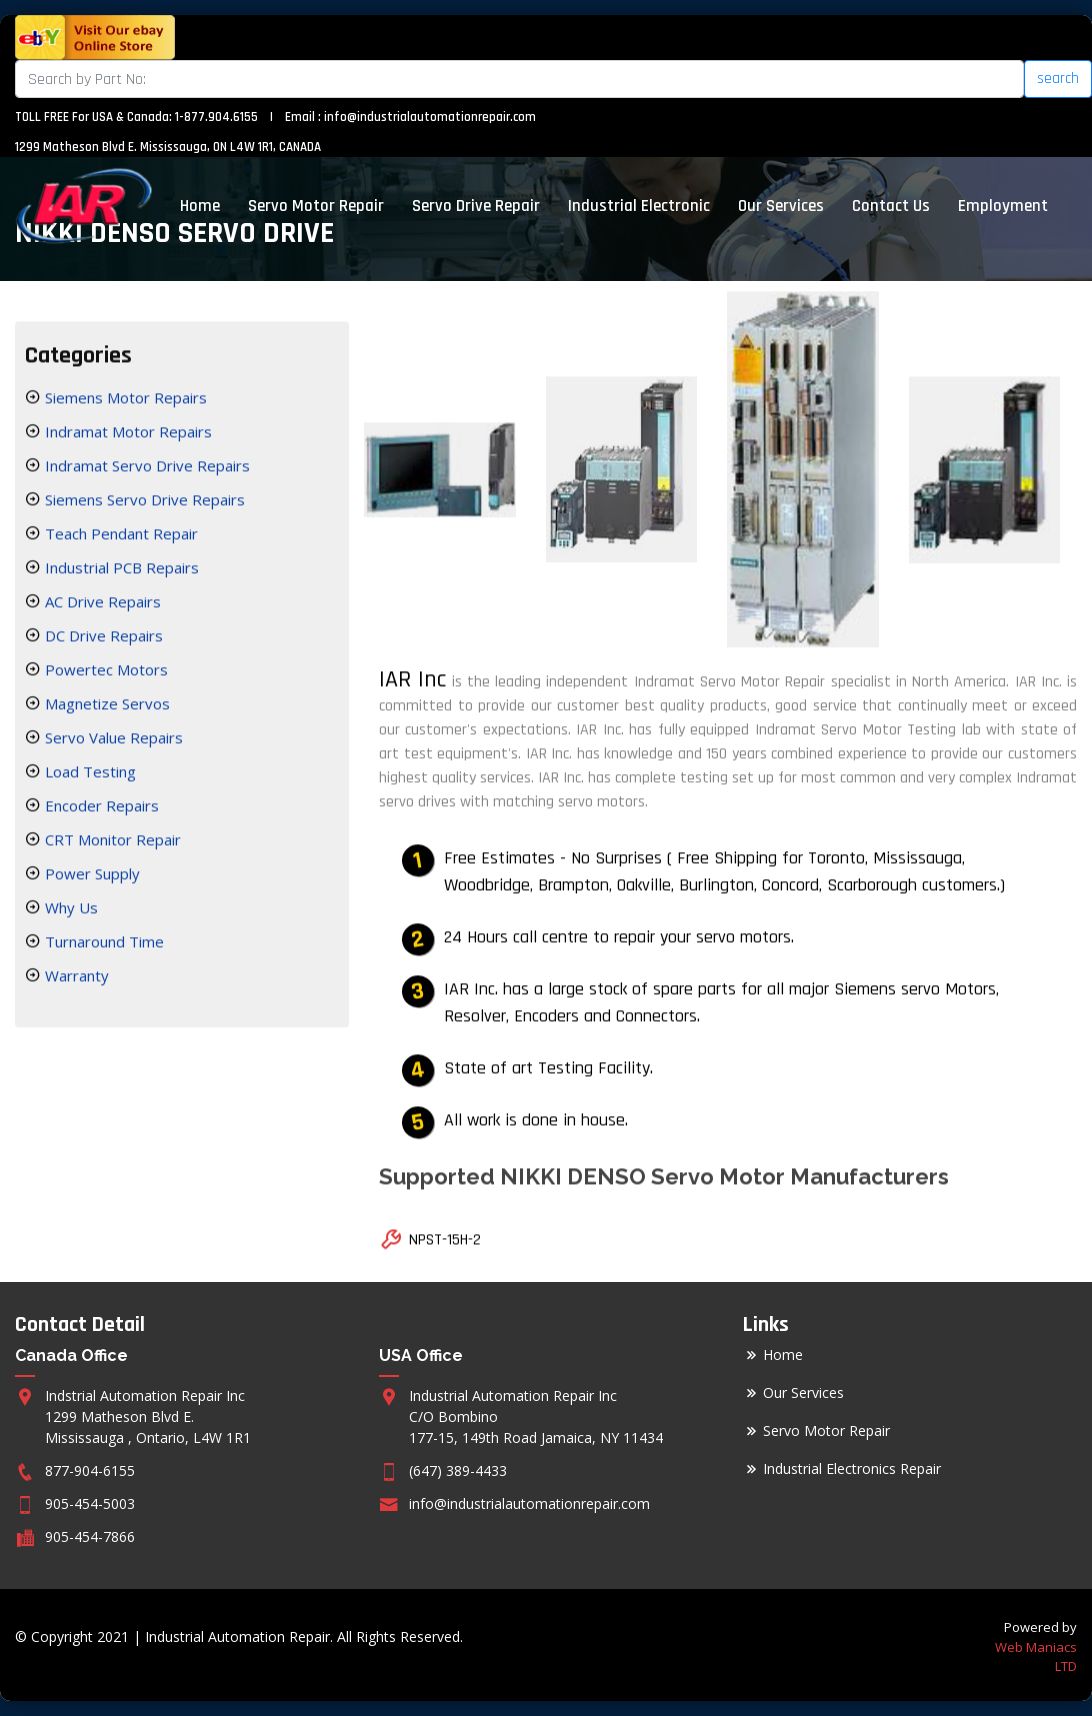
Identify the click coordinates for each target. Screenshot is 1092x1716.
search (1058, 78)
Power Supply (90, 876)
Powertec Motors (104, 672)
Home (200, 206)
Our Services (781, 206)
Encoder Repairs (100, 808)
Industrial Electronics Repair (852, 1469)
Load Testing (88, 774)
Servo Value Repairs (112, 740)
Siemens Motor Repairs (124, 400)
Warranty (75, 978)
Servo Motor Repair (316, 206)
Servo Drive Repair (476, 206)
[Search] (519, 79)
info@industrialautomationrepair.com (430, 117)
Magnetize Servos (105, 706)
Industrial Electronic (639, 206)
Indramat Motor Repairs (126, 434)
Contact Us (891, 206)
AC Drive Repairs (101, 604)
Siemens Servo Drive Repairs (143, 502)
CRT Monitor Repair (111, 842)
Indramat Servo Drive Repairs (145, 468)
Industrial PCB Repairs (120, 570)
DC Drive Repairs (102, 638)
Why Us (69, 910)
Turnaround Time (102, 944)
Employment (1003, 206)
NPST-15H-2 (445, 1242)
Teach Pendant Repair (119, 536)
